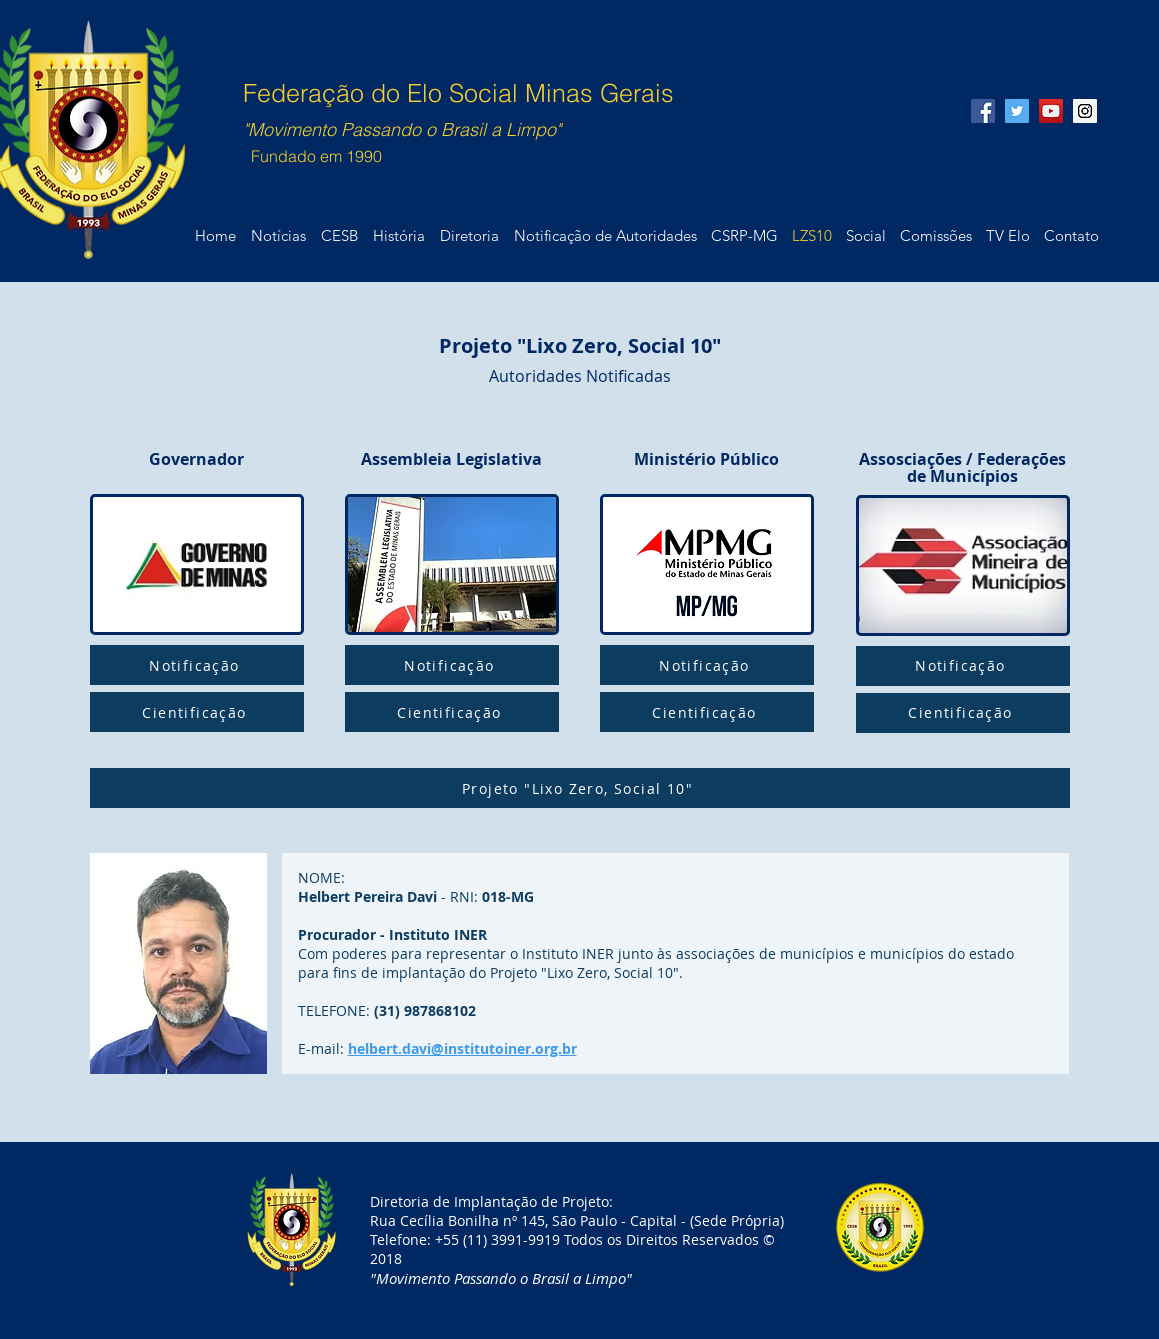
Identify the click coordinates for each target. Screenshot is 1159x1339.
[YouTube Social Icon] (1051, 111)
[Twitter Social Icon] (1017, 111)
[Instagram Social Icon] (1085, 111)
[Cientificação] (197, 712)
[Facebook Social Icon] (983, 111)
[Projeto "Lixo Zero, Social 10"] (580, 788)
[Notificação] (197, 665)
